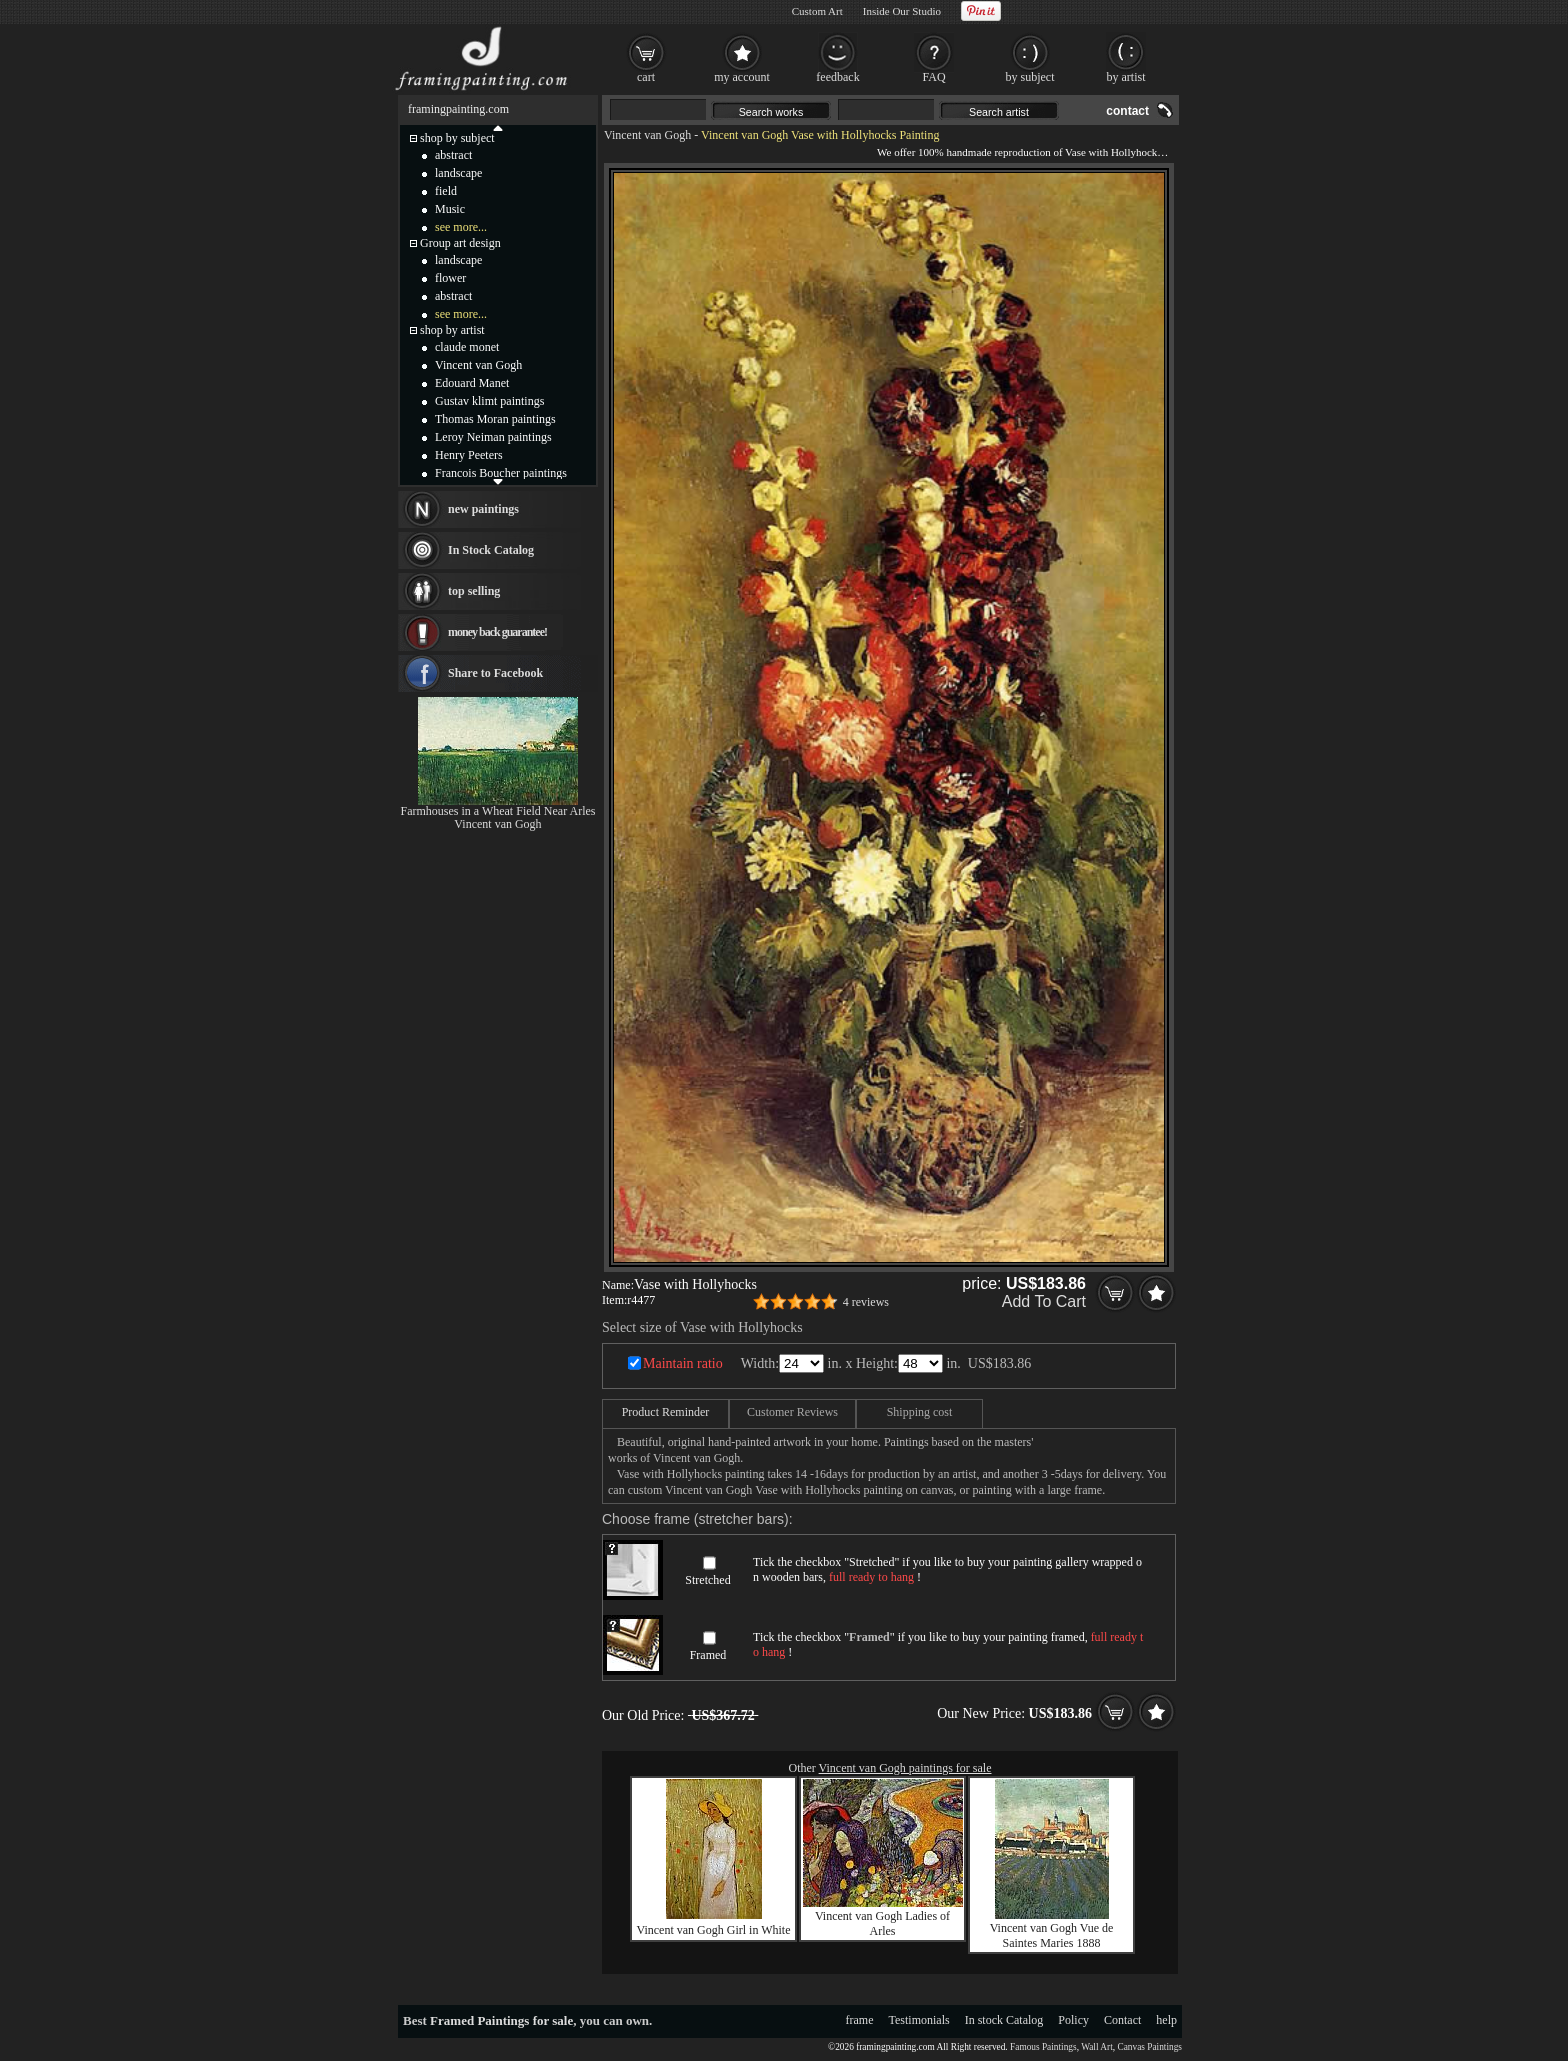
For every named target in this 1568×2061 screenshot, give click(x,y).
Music (450, 209)
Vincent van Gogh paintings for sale (905, 1768)
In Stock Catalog (491, 550)
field (446, 191)
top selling (474, 591)
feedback (837, 77)
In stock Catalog (1004, 2020)
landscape (458, 173)
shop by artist (452, 330)
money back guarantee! (497, 632)
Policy (1073, 2020)
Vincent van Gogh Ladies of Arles (882, 1923)
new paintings (483, 509)
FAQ (933, 77)
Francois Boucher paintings (501, 473)
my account (742, 77)
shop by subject (457, 138)
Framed (708, 1655)
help (1166, 2020)
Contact (1122, 2020)
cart (646, 77)
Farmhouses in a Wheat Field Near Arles (497, 811)
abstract (453, 155)
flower (450, 278)
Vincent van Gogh (647, 135)
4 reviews (866, 1302)
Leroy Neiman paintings (493, 437)
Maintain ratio (683, 1363)
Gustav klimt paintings (489, 401)
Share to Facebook (495, 673)
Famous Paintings (1043, 2047)
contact (1127, 111)
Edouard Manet (472, 383)
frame (860, 2020)
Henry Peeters (469, 455)
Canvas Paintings (1149, 2047)
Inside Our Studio (902, 11)
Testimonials (919, 2020)
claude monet (467, 347)
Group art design (460, 243)
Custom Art (817, 11)
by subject (1030, 77)
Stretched (707, 1580)
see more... (461, 227)
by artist (1126, 77)
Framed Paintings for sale (501, 2020)
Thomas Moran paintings (495, 419)
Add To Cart (1044, 1301)
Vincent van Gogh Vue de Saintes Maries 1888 (1052, 1935)
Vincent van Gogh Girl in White (713, 1930)
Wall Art (1097, 2047)
